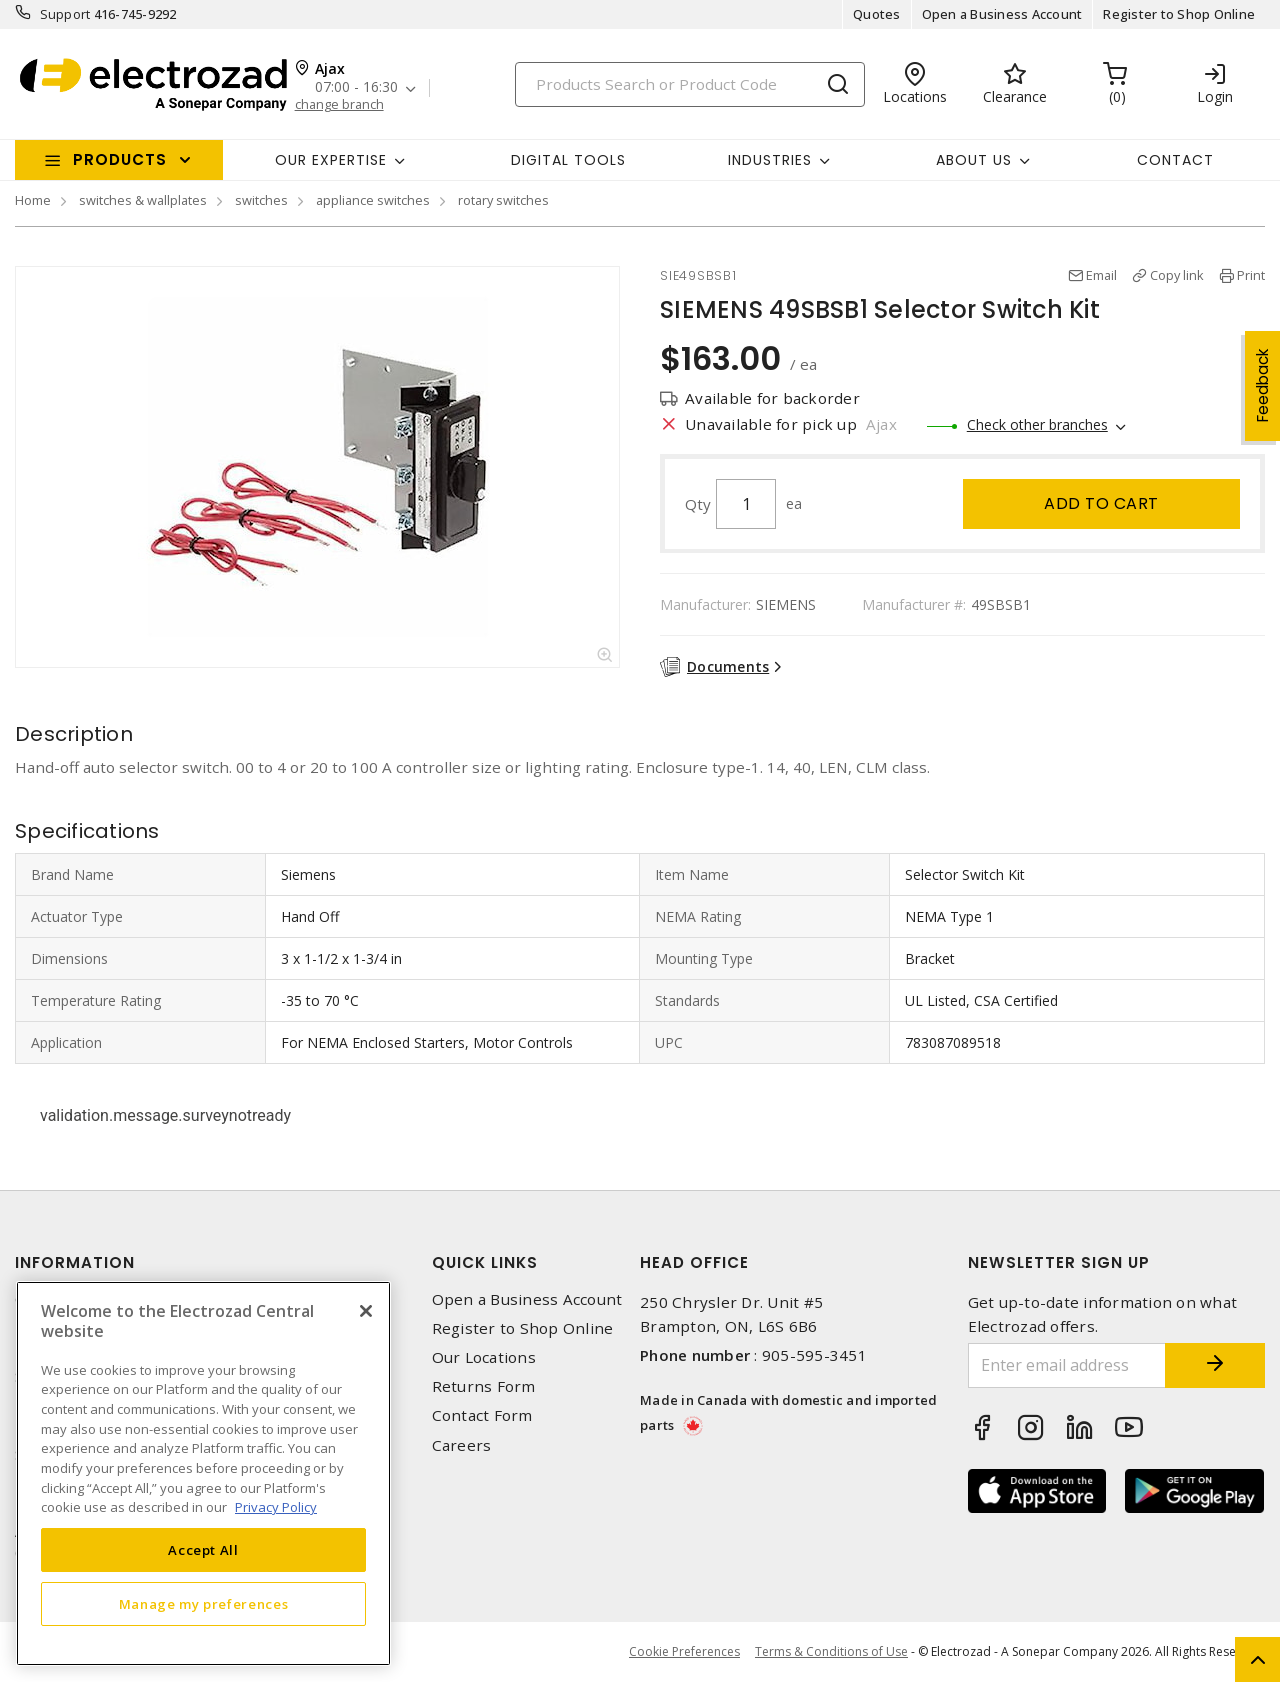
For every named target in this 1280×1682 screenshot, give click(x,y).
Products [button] (120, 159)
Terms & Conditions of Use (831, 1651)
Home (33, 200)
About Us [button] (974, 160)
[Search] (690, 84)
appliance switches (373, 200)
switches (261, 200)
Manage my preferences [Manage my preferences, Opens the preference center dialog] (204, 1604)
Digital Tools (568, 160)
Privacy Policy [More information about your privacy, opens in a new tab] (276, 1507)
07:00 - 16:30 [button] (356, 87)
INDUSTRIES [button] (770, 160)
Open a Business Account (1002, 14)
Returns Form (484, 1386)
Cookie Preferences (684, 1652)
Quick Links (485, 1262)
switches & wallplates (143, 200)
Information (75, 1262)
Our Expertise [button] (331, 160)
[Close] (366, 1311)
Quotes (877, 14)
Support (65, 14)
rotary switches (503, 200)
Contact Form (482, 1415)
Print (1251, 275)
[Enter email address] (1067, 1365)
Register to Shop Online (1179, 14)
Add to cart (1101, 503)
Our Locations (484, 1357)
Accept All (203, 1550)
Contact (1175, 160)
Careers (462, 1445)
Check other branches (1037, 424)
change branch (339, 104)
